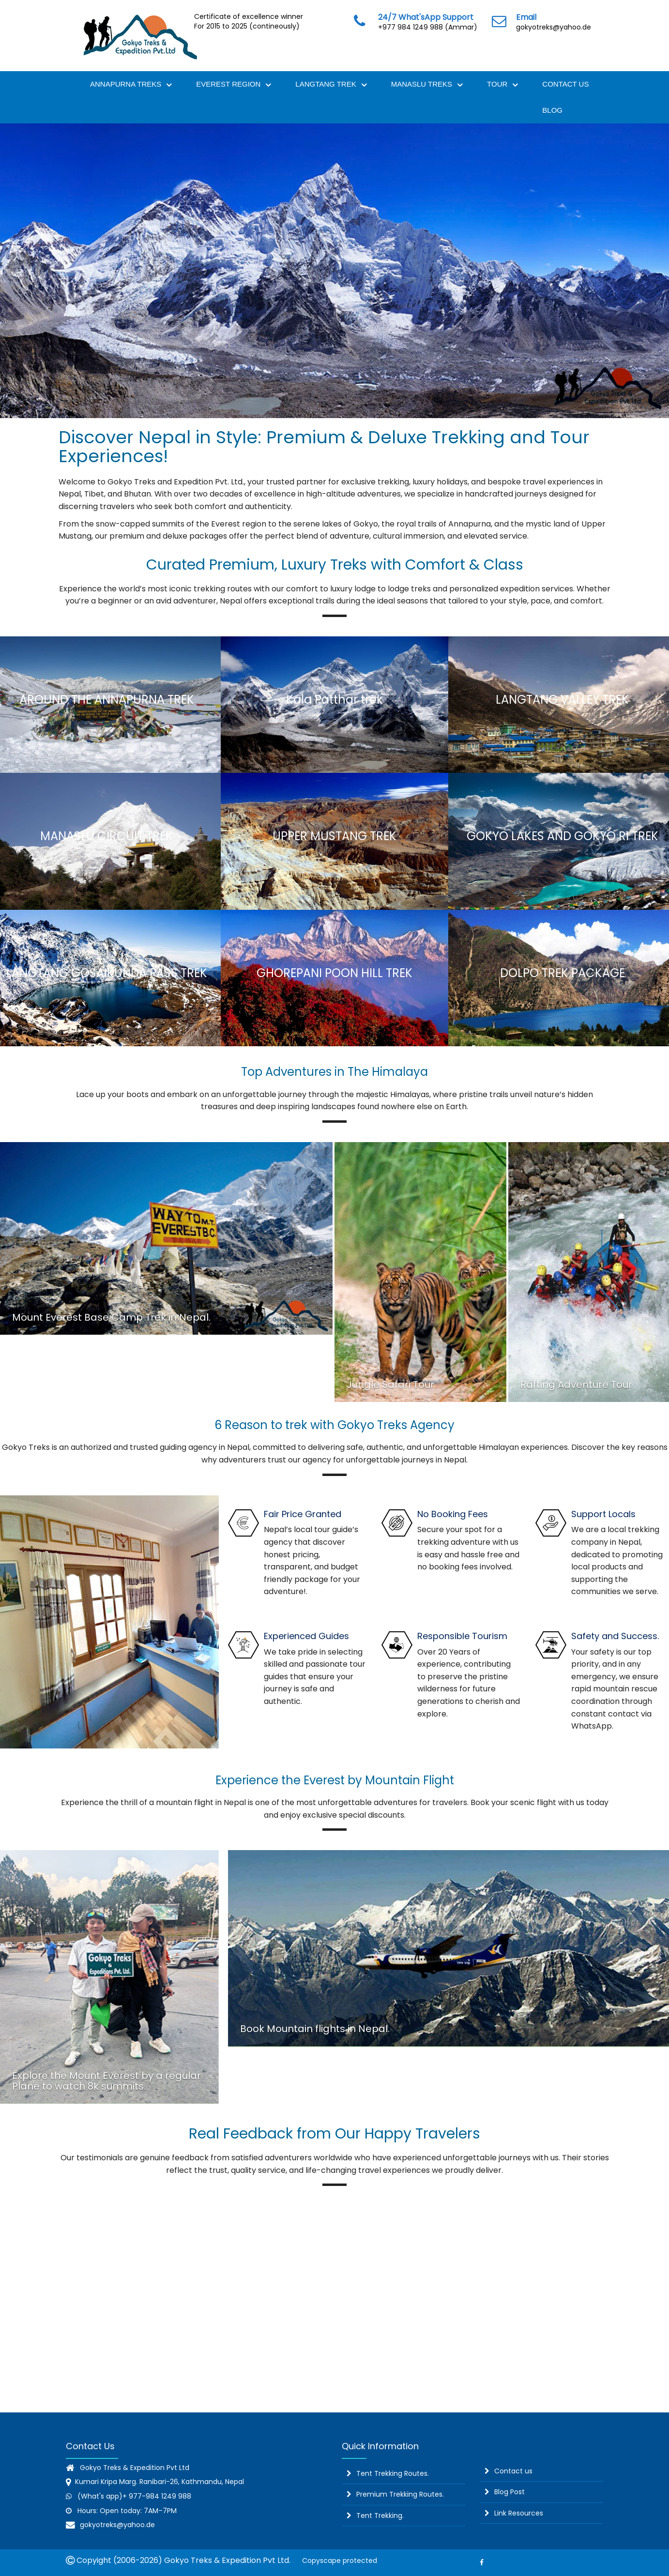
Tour (502, 85)
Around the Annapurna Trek (106, 700)
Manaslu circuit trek (106, 836)
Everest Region (233, 85)
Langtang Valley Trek (562, 700)
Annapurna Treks (131, 85)
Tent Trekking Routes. (392, 2473)
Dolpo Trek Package (562, 973)
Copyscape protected (337, 2560)
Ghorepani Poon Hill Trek (334, 973)
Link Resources (518, 2513)
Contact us (513, 2471)
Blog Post (509, 2492)
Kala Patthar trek (334, 700)
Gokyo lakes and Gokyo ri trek (562, 836)
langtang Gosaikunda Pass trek (106, 973)
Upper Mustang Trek (334, 836)
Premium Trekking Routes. (400, 2494)
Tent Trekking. (380, 2515)
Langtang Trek (330, 85)
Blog (552, 110)
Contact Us (565, 84)
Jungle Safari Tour (390, 1384)
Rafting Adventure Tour (576, 1384)
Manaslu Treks (427, 85)
